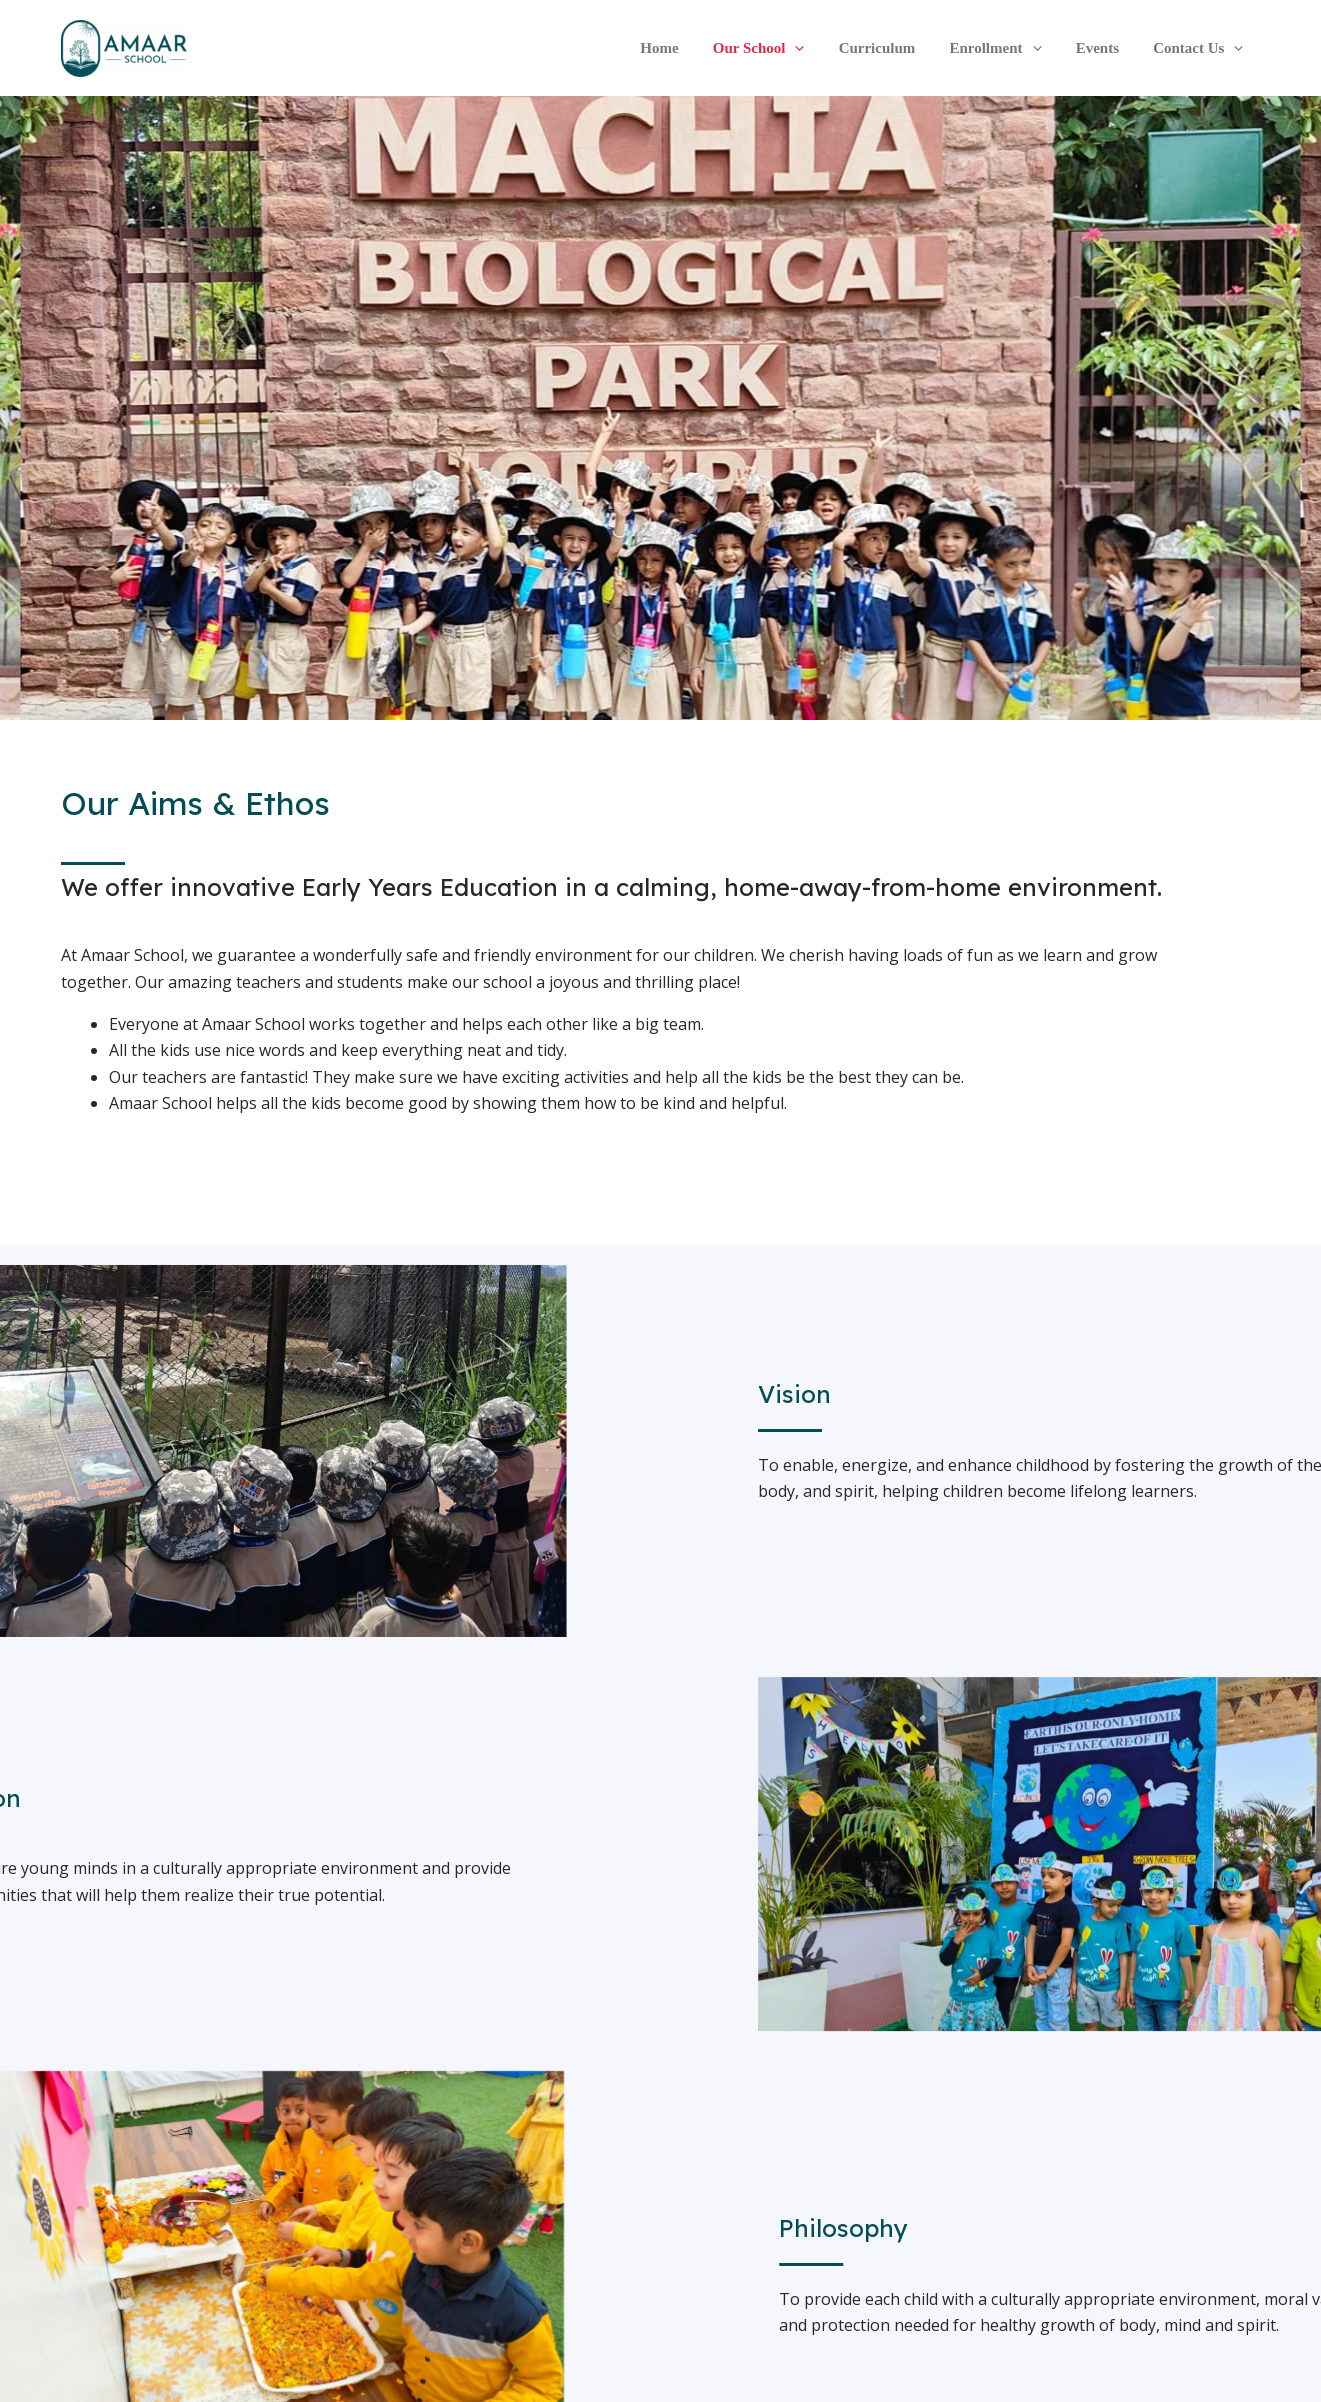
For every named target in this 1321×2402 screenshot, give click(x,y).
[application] (813, 48)
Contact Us (1200, 48)
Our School (778, 48)
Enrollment (1006, 48)
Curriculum (891, 48)
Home (682, 48)
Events (1103, 48)
